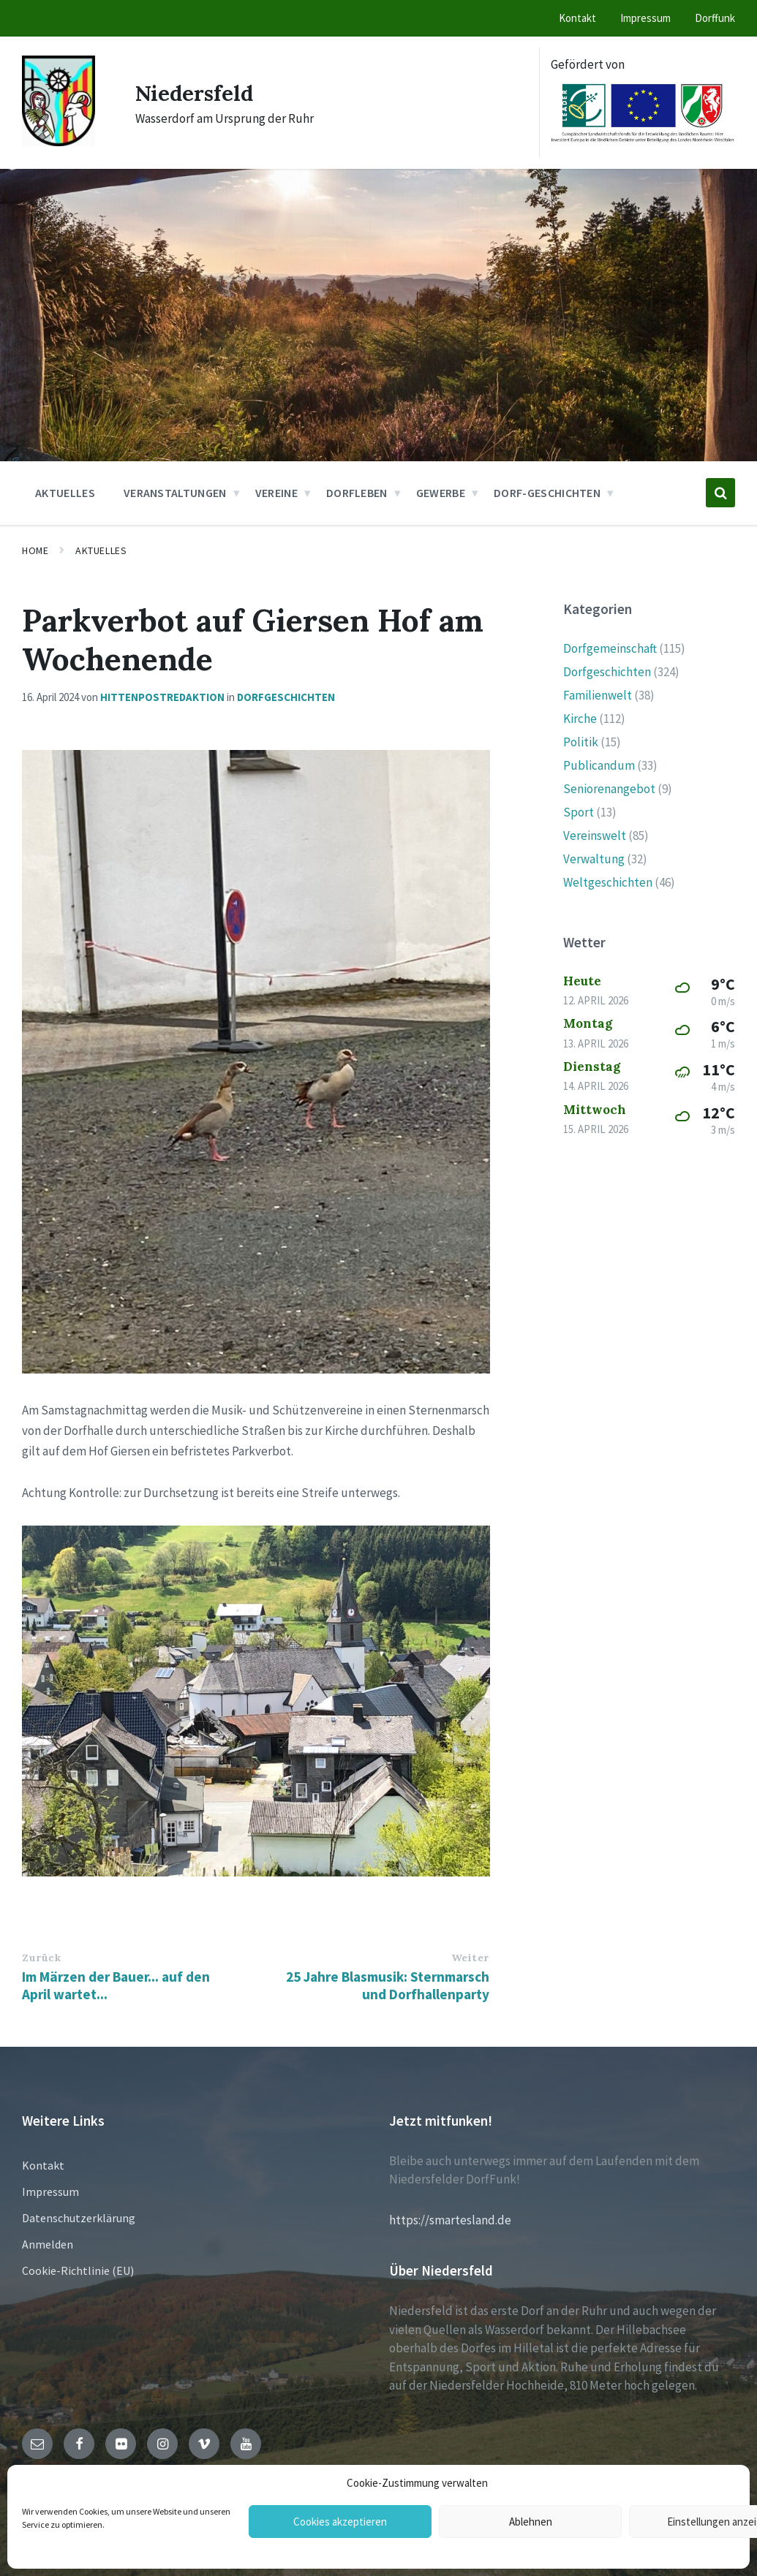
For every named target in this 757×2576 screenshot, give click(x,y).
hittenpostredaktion (162, 697)
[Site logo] (58, 142)
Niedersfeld (196, 93)
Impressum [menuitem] (645, 18)
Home (35, 550)
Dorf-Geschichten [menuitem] (547, 492)
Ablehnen (530, 2521)
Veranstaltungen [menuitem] (175, 492)
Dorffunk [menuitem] (715, 18)
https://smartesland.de (450, 2220)
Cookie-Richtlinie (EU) (78, 2270)
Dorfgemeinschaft (610, 648)
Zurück (41, 1957)
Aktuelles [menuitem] (65, 492)
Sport (578, 812)
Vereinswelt (594, 835)
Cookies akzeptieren (340, 2521)
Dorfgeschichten (286, 697)
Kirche (580, 719)
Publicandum (599, 765)
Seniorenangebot (609, 789)
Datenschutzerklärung (78, 2218)
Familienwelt (597, 695)
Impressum (50, 2191)
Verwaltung (594, 859)
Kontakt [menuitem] (577, 18)
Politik (580, 742)
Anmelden (47, 2244)
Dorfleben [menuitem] (357, 492)
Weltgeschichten (607, 882)
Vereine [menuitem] (276, 492)
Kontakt (43, 2165)
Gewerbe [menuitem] (440, 492)
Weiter (470, 1957)
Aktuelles (101, 550)
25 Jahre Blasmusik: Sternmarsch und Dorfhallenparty (387, 1985)
